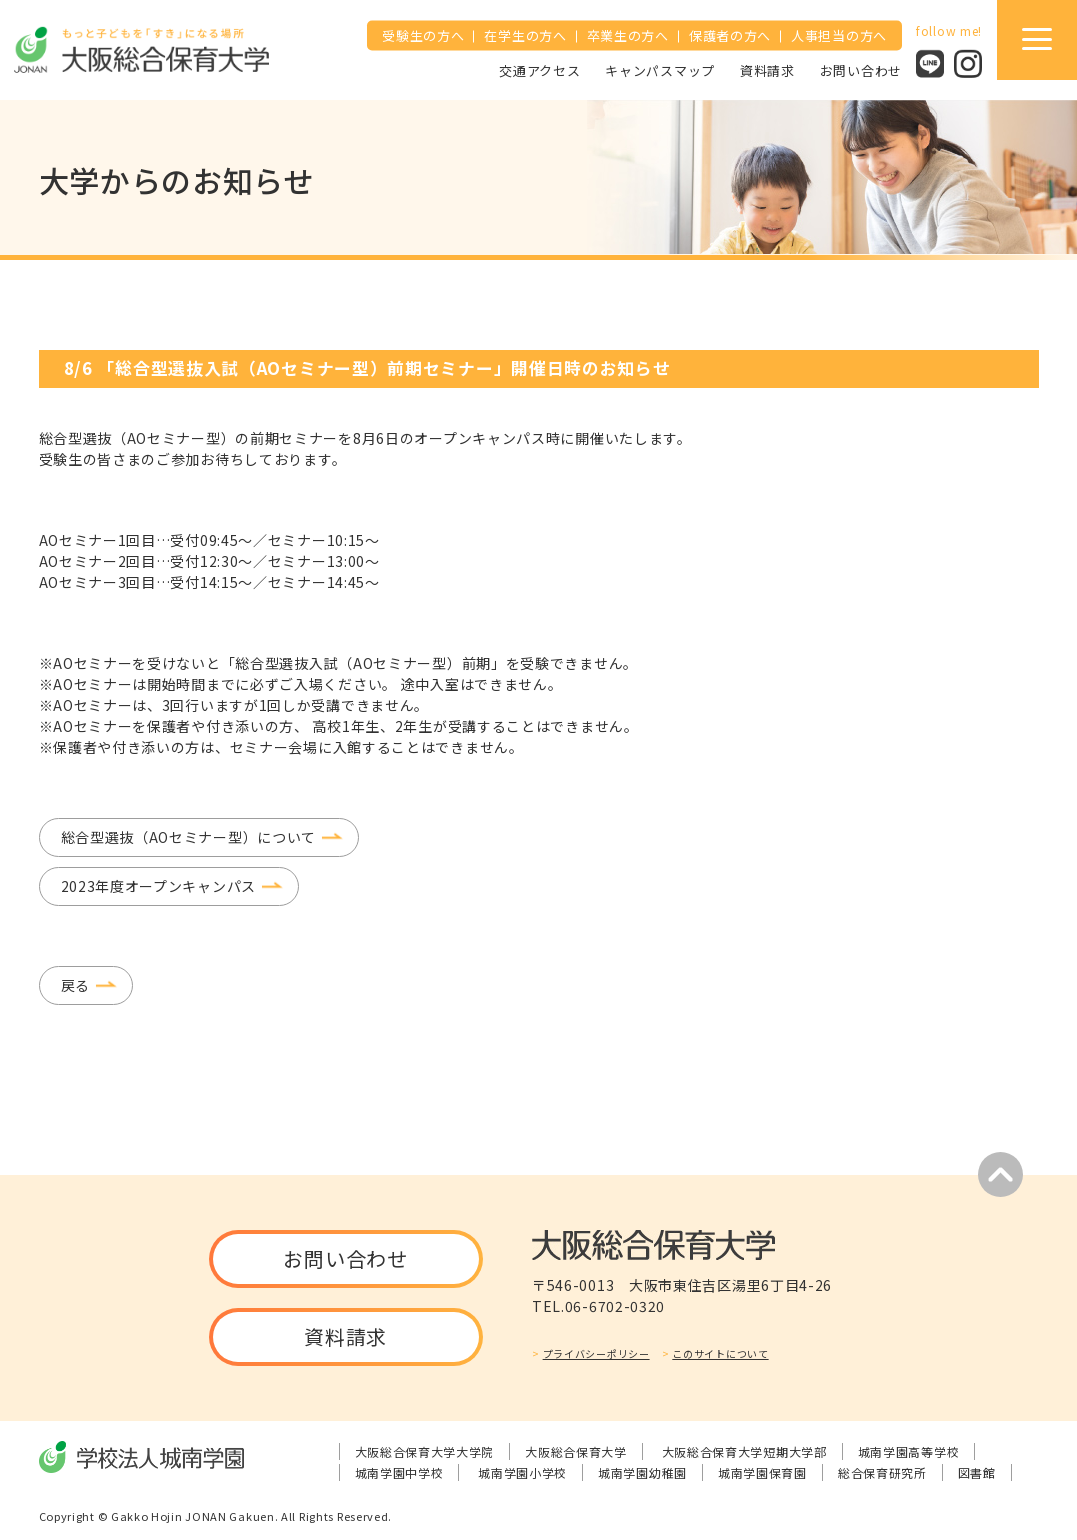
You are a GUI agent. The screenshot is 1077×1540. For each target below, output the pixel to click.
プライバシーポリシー (596, 1353)
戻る (75, 985)
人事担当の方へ (839, 35)
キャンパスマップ (660, 69)
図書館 (977, 1472)
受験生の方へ (423, 35)
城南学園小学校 (522, 1472)
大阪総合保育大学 (576, 1451)
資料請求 (767, 69)
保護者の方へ (730, 35)
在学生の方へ (525, 35)
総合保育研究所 (882, 1472)
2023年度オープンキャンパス (159, 886)
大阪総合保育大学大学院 (425, 1451)
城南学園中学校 (399, 1472)
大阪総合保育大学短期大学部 (744, 1451)
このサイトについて (720, 1353)
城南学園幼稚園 (642, 1472)
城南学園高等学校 (909, 1451)
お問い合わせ (861, 69)
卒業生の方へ (628, 35)
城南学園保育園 (762, 1472)
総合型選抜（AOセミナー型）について (189, 837)
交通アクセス (539, 69)
